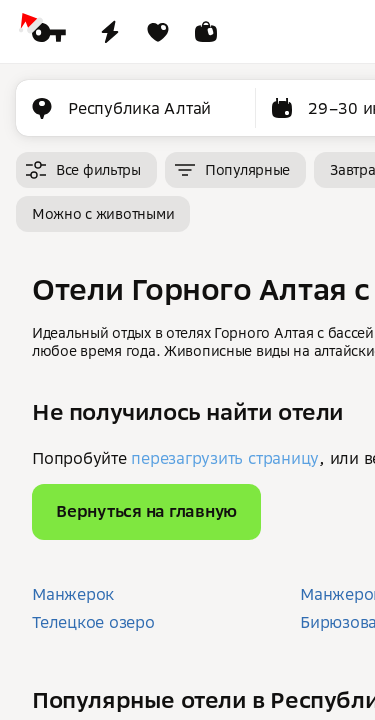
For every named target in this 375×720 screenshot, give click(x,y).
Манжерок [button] (73, 594)
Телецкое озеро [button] (93, 622)
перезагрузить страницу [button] (225, 458)
